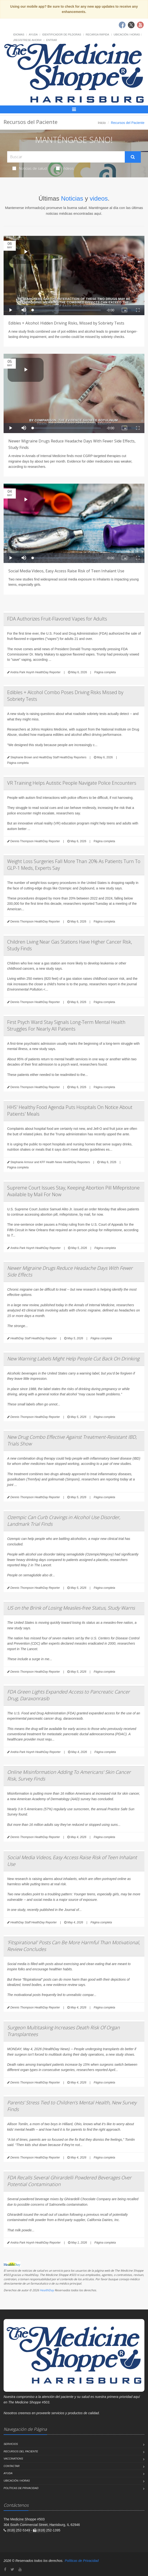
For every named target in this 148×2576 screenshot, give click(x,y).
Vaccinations (13, 2458)
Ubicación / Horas (127, 34)
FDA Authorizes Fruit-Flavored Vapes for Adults (57, 618)
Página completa (105, 672)
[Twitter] (12, 2569)
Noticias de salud (29, 168)
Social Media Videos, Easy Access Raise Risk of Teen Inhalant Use (66, 571)
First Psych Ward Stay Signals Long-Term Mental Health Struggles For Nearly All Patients (66, 1025)
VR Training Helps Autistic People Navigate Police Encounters (71, 783)
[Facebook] (5, 2569)
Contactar (12, 2466)
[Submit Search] (133, 157)
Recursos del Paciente (21, 2451)
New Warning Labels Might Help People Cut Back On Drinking (73, 1358)
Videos (65, 168)
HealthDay (47, 2290)
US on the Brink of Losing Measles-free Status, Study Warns (71, 1608)
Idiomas (18, 34)
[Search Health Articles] (66, 156)
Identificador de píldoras (61, 34)
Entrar (51, 40)
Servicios (11, 2444)
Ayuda (33, 34)
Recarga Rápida (97, 34)
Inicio (102, 123)
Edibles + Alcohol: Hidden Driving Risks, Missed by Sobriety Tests (66, 323)
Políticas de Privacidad (21, 2488)
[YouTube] (20, 2569)
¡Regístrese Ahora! (27, 40)
